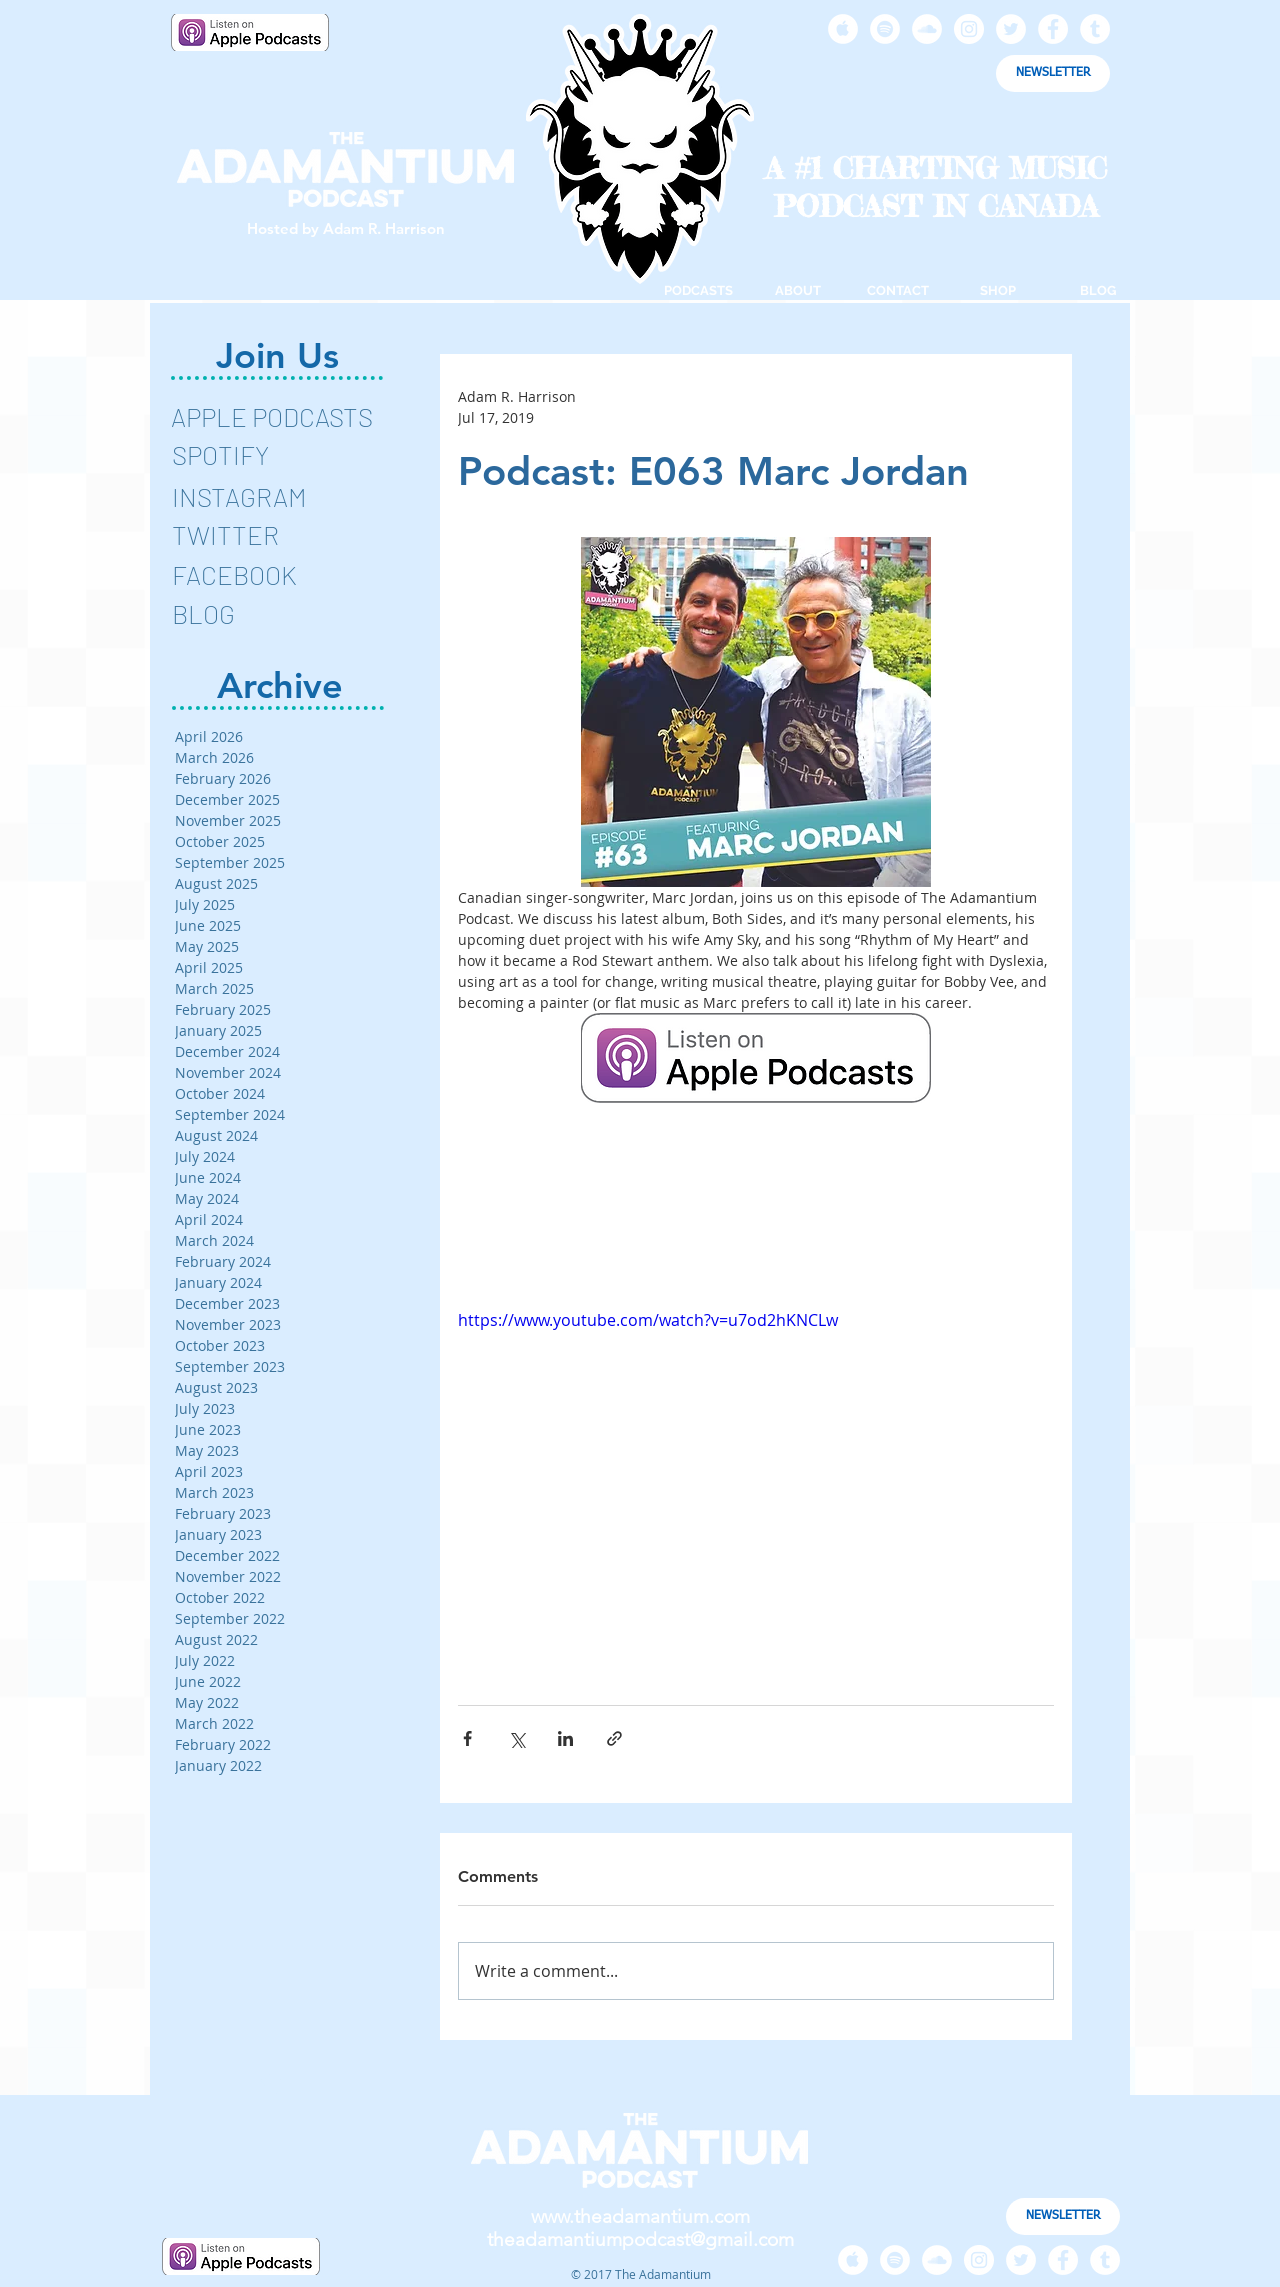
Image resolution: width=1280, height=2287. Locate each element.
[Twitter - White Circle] (1011, 29)
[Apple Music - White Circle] (843, 29)
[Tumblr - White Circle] (1095, 29)
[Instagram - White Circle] (969, 29)
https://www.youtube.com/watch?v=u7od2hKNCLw (648, 1320)
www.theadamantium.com (640, 2216)
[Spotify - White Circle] (885, 29)
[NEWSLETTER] (1053, 73)
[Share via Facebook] (467, 1738)
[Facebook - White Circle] (1053, 29)
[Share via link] (614, 1738)
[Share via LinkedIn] (565, 1738)
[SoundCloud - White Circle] (927, 29)
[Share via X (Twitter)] (516, 1738)
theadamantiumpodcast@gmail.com (640, 2239)
